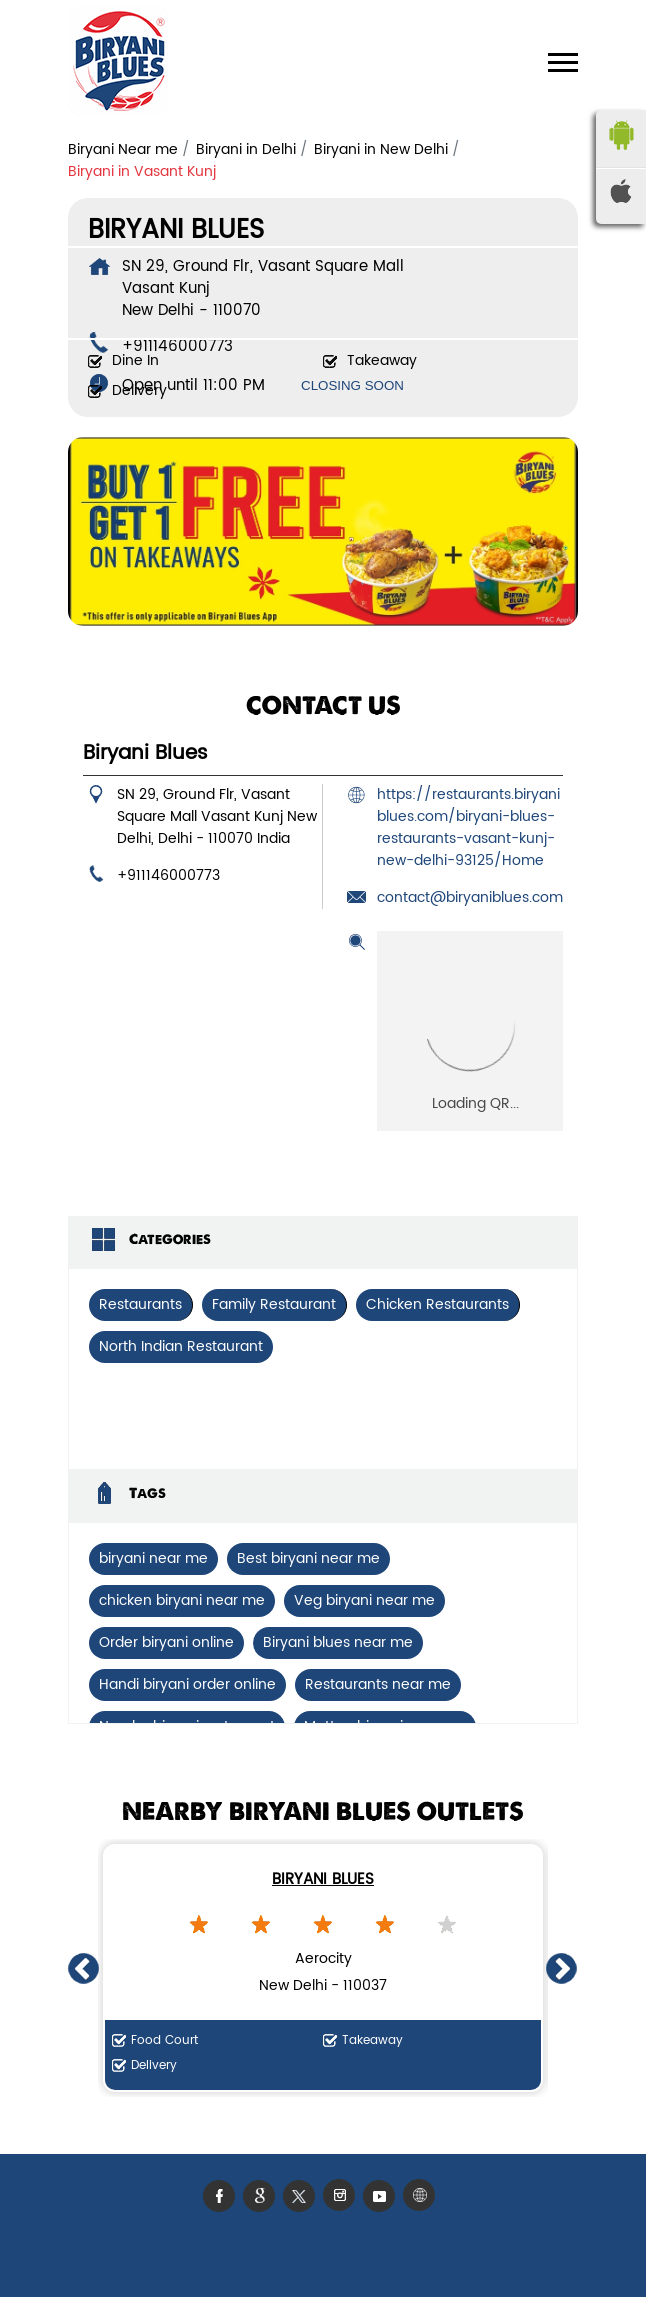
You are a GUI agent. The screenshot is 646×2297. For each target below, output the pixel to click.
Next (562, 1968)
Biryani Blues (323, 1879)
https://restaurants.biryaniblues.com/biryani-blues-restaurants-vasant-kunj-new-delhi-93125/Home (468, 827)
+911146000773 (168, 875)
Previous (84, 1968)
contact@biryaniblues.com (470, 897)
